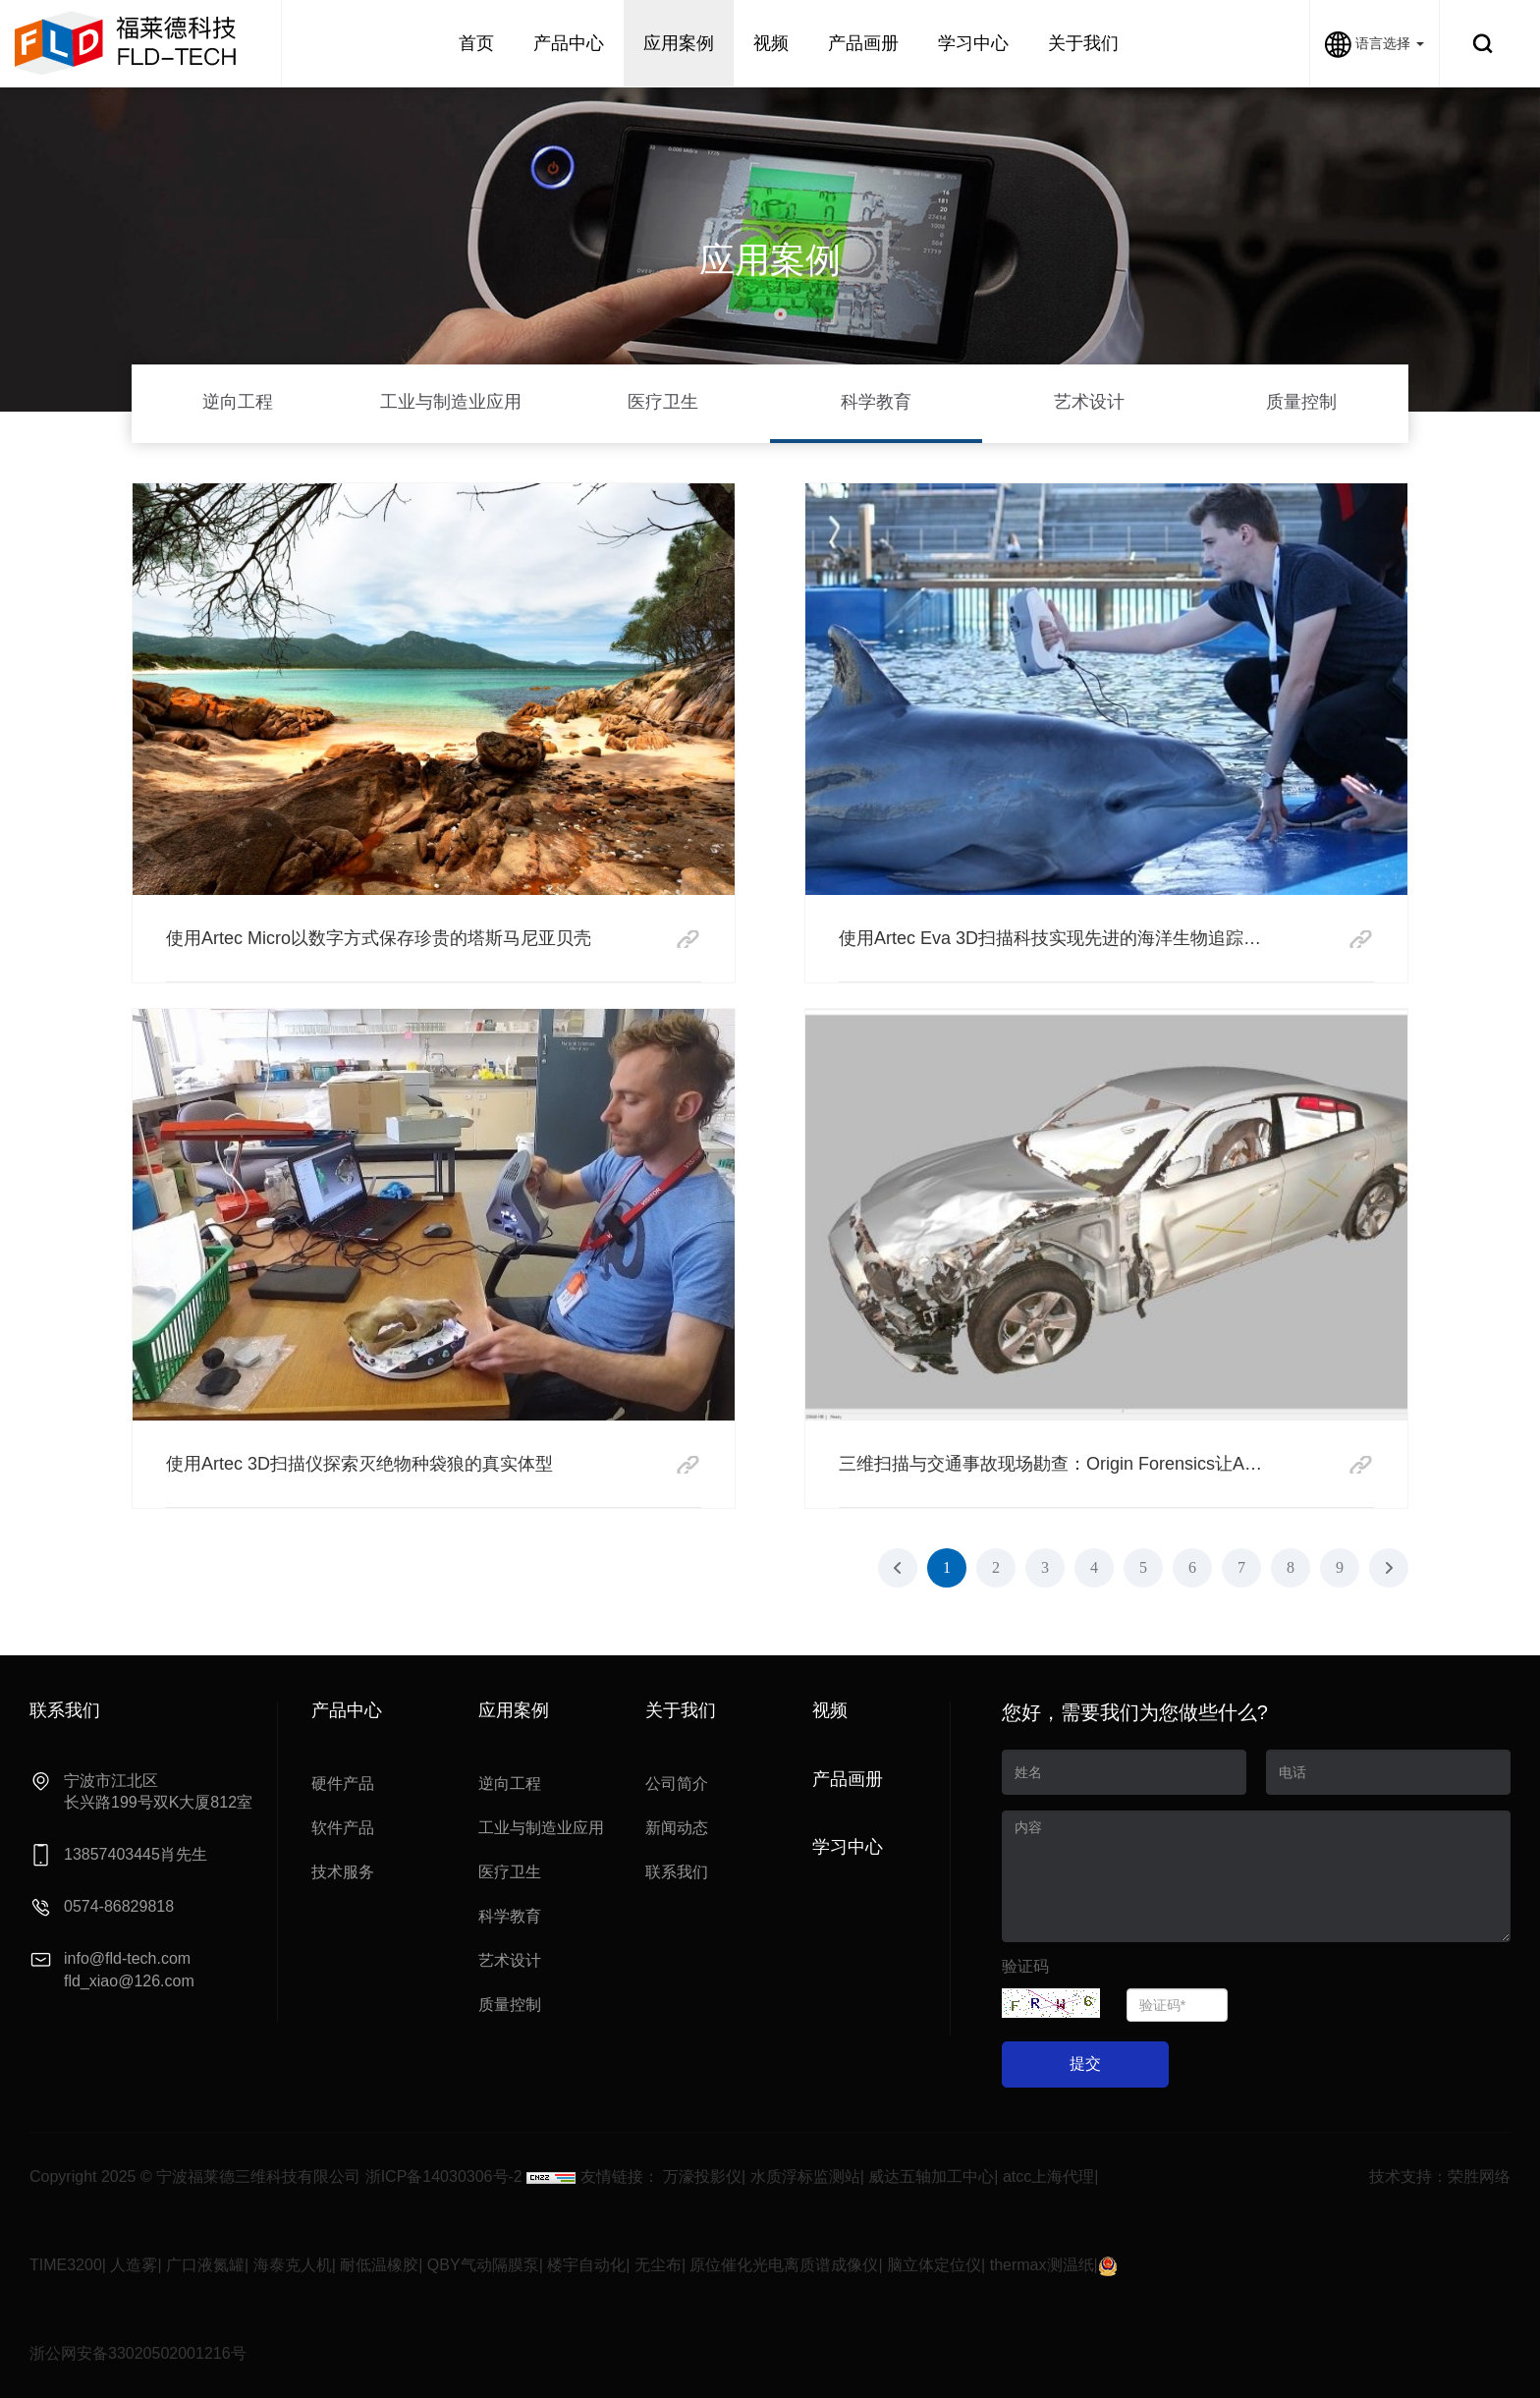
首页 (476, 43)
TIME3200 (65, 2265)
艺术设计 (1089, 402)
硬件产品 (342, 1783)
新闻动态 (676, 1827)
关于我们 (1083, 43)
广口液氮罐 (205, 2265)
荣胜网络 (1479, 2176)
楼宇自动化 (586, 2265)
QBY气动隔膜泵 (483, 2265)
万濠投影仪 (702, 2176)
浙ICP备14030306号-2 (443, 2176)
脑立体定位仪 (934, 2265)
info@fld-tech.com (127, 1958)
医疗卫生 (663, 402)
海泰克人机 (292, 2265)
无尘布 (658, 2265)
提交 (1085, 2063)
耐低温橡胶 (379, 2265)
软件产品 (342, 1827)
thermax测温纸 (1042, 2265)
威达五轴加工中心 (931, 2176)
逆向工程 (237, 402)
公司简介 (676, 1783)
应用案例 (678, 43)
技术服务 (342, 1872)
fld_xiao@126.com (129, 1981)
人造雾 (133, 2265)
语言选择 (1374, 43)
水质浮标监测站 (805, 2176)
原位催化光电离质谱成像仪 (783, 2265)
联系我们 (676, 1872)
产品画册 (863, 43)
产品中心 (568, 43)
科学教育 (876, 402)
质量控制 (1301, 402)
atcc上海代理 (1048, 2176)
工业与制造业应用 (451, 402)
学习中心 (973, 43)
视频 (771, 43)
